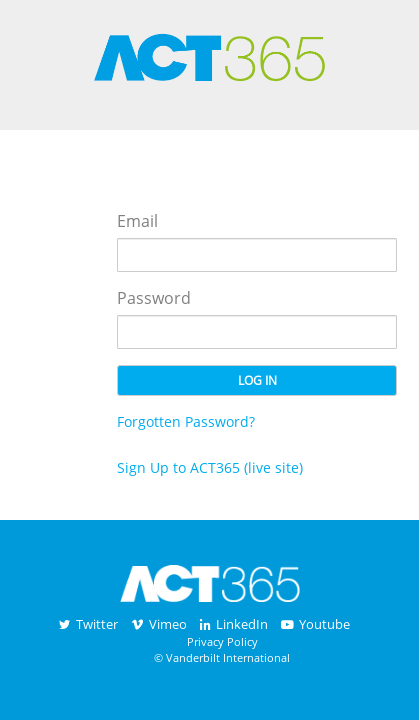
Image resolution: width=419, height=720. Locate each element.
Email (137, 221)
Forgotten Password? (186, 421)
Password (154, 298)
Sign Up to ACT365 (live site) (210, 467)
